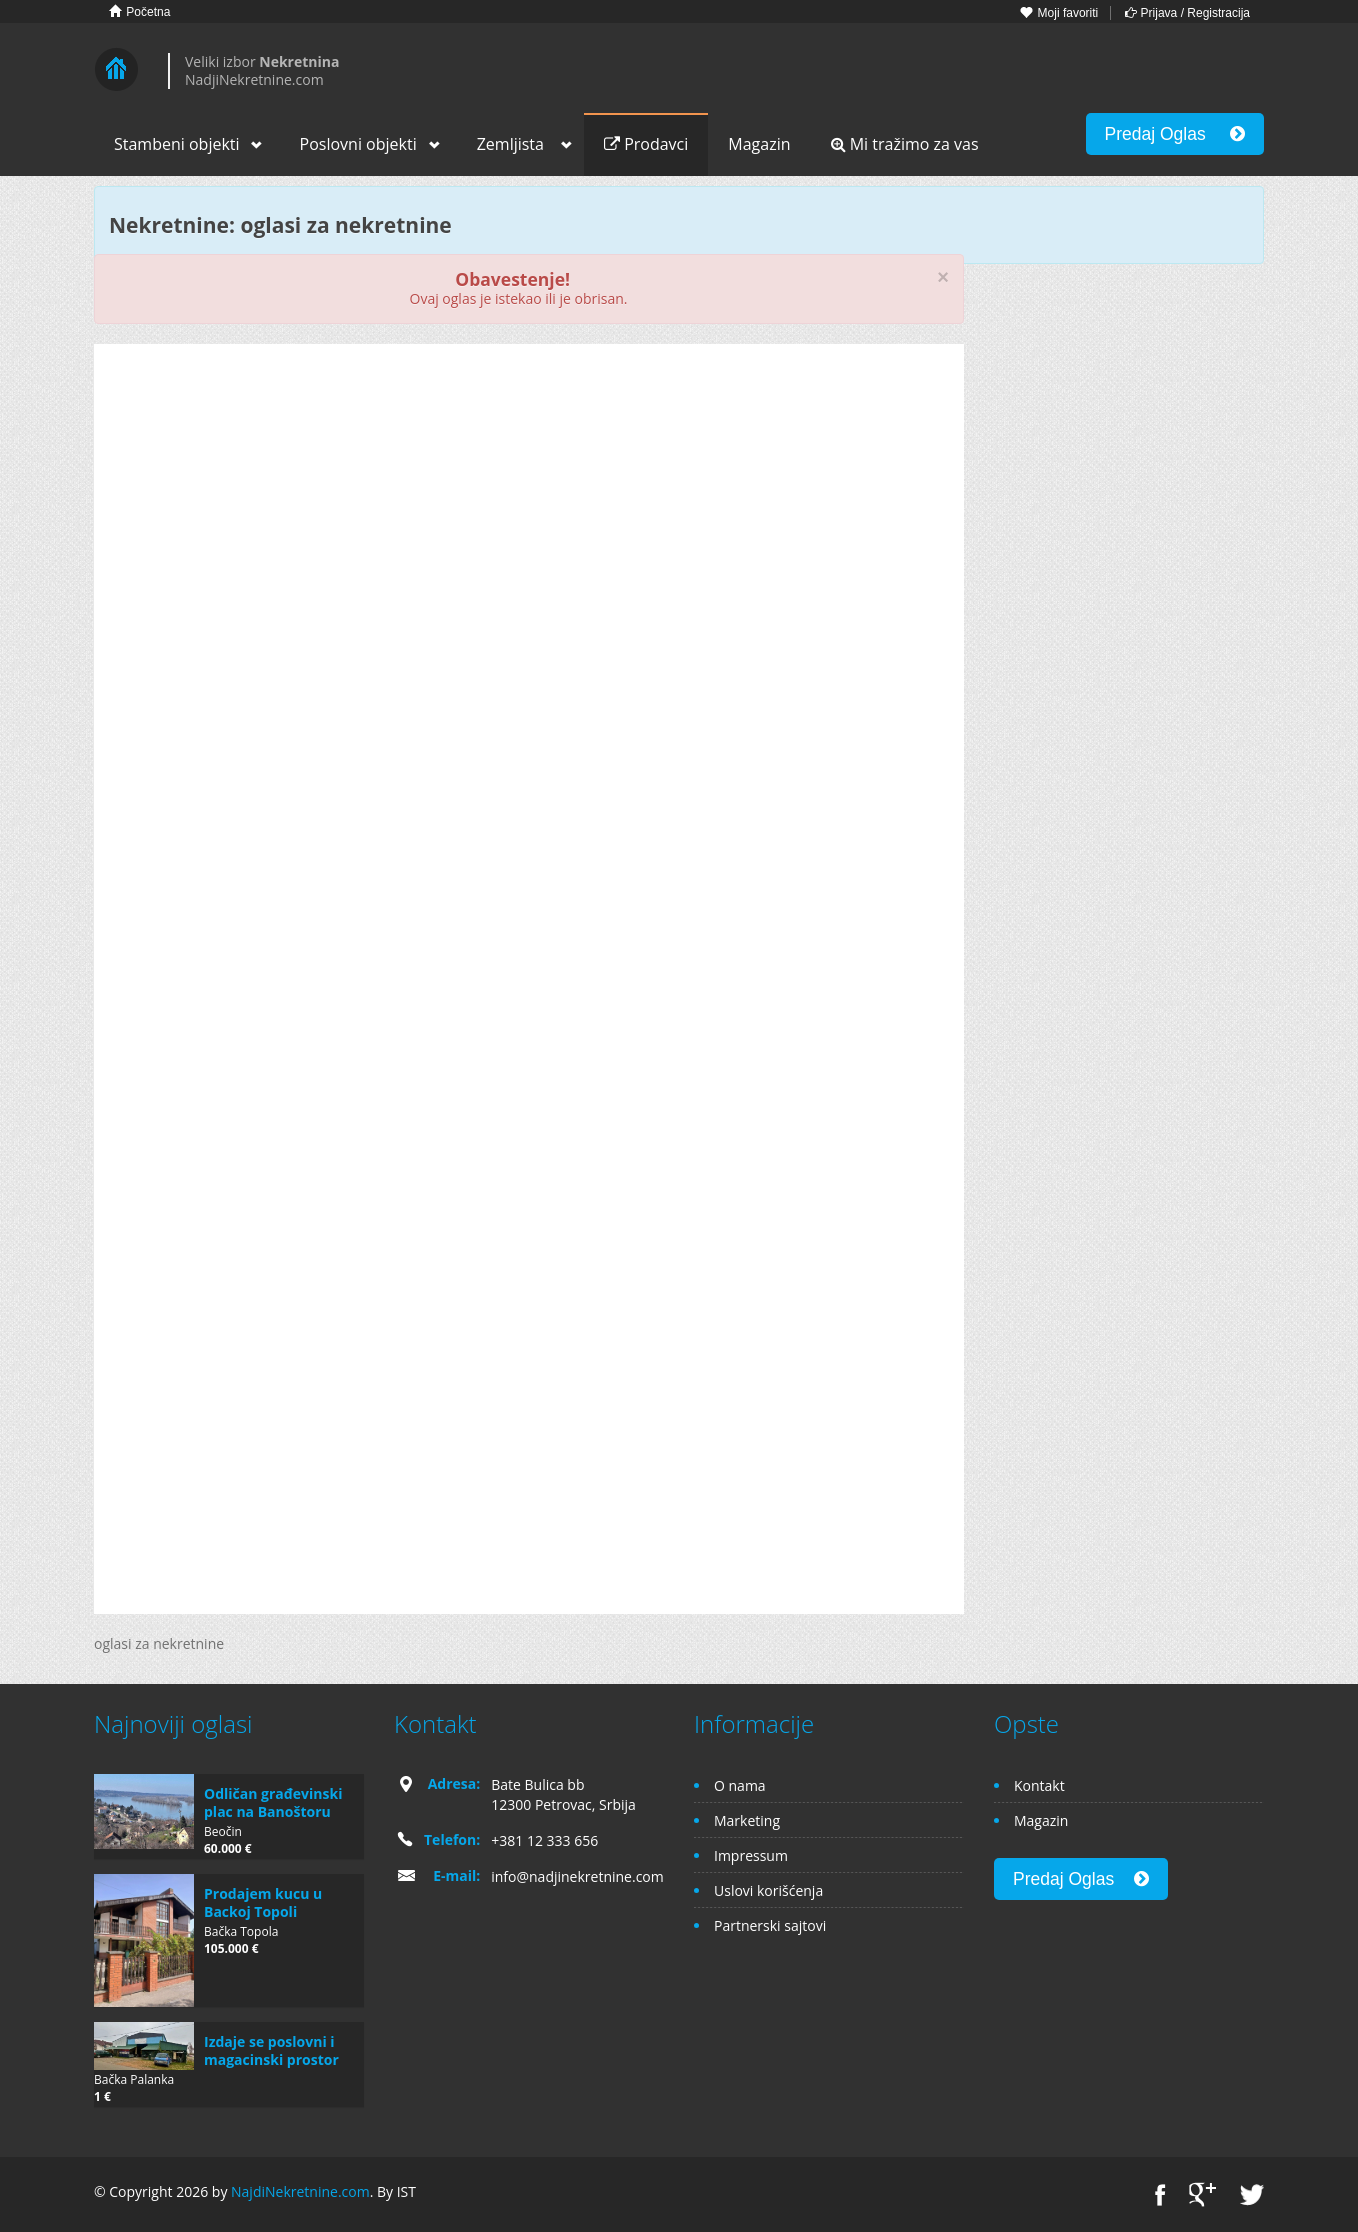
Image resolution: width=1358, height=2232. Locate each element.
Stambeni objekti (177, 144)
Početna (139, 11)
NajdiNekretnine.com (300, 2191)
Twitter (1252, 2194)
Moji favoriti (1059, 13)
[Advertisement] (529, 514)
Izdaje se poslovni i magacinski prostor (271, 2050)
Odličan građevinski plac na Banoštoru (273, 1802)
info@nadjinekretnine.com (577, 1876)
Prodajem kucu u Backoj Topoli (263, 1902)
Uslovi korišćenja (768, 1890)
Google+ (1202, 2194)
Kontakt (1039, 1785)
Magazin (759, 144)
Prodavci (646, 144)
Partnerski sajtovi (770, 1925)
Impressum (751, 1855)
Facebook (1160, 2194)
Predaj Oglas (1175, 134)
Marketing (747, 1820)
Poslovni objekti (358, 144)
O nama (740, 1785)
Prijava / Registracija (1187, 13)
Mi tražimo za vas (905, 144)
